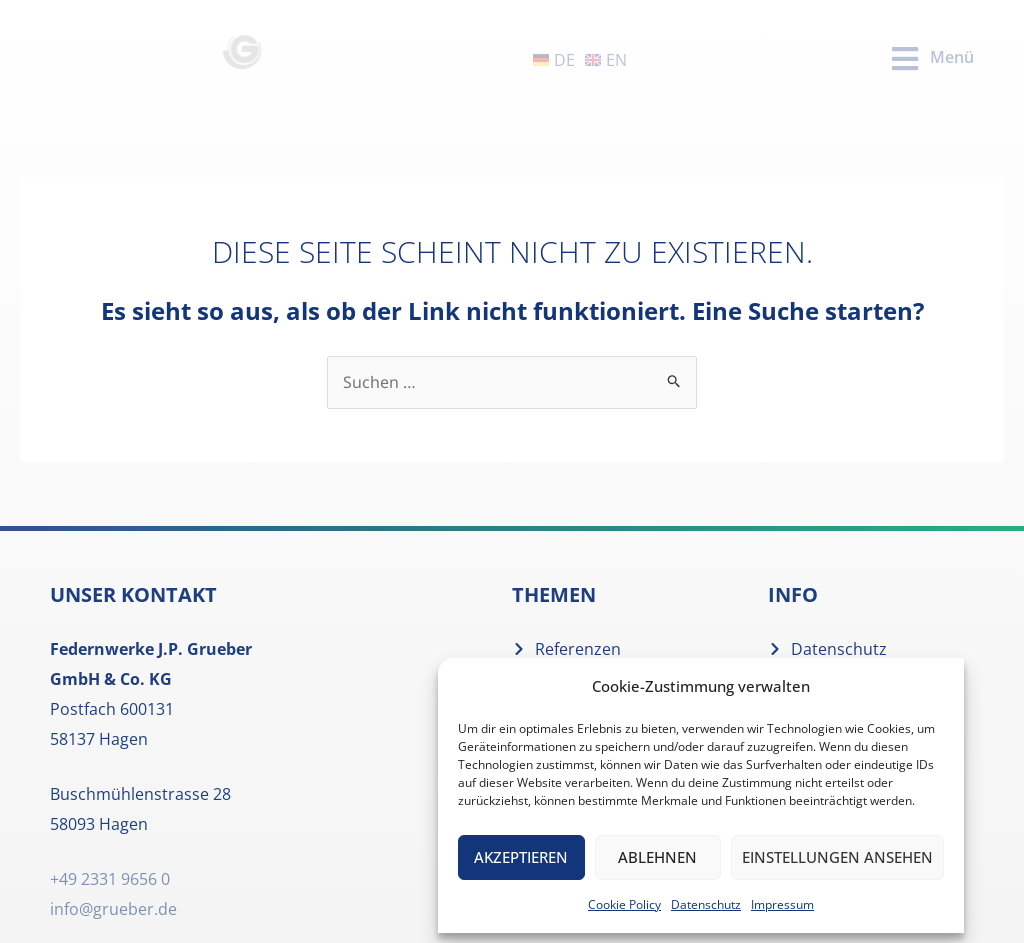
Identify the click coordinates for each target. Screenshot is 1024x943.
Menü (952, 57)
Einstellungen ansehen (837, 857)
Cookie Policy (624, 904)
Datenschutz (706, 904)
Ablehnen (657, 857)
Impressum (782, 904)
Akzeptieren (521, 857)
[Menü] (905, 59)
